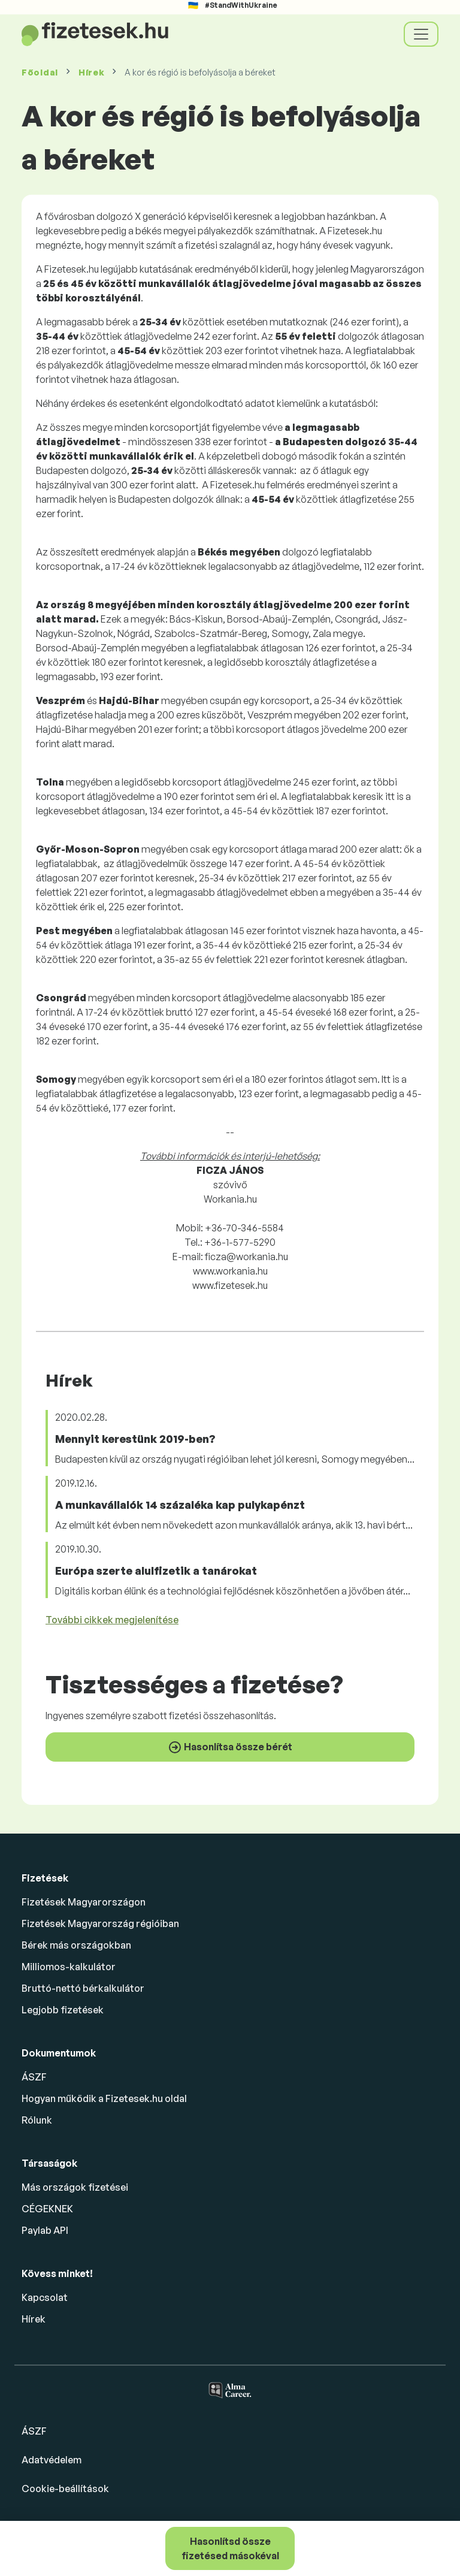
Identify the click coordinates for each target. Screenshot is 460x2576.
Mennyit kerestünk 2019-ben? (135, 1438)
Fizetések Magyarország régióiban (100, 1923)
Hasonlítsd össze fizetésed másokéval (230, 2548)
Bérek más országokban (76, 1945)
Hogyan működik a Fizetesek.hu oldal (104, 2098)
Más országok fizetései (75, 2187)
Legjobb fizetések (63, 2010)
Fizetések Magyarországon (84, 1902)
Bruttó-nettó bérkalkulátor (83, 1988)
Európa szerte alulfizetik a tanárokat (156, 1570)
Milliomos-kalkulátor (69, 1967)
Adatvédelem (51, 2460)
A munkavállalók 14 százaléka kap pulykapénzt (180, 1504)
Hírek (91, 72)
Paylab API (45, 2230)
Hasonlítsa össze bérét (230, 1747)
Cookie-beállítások (65, 2489)
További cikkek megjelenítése (112, 1620)
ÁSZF (34, 2077)
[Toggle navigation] (421, 34)
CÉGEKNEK (47, 2209)
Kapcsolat (45, 2297)
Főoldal (40, 72)
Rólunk (37, 2120)
